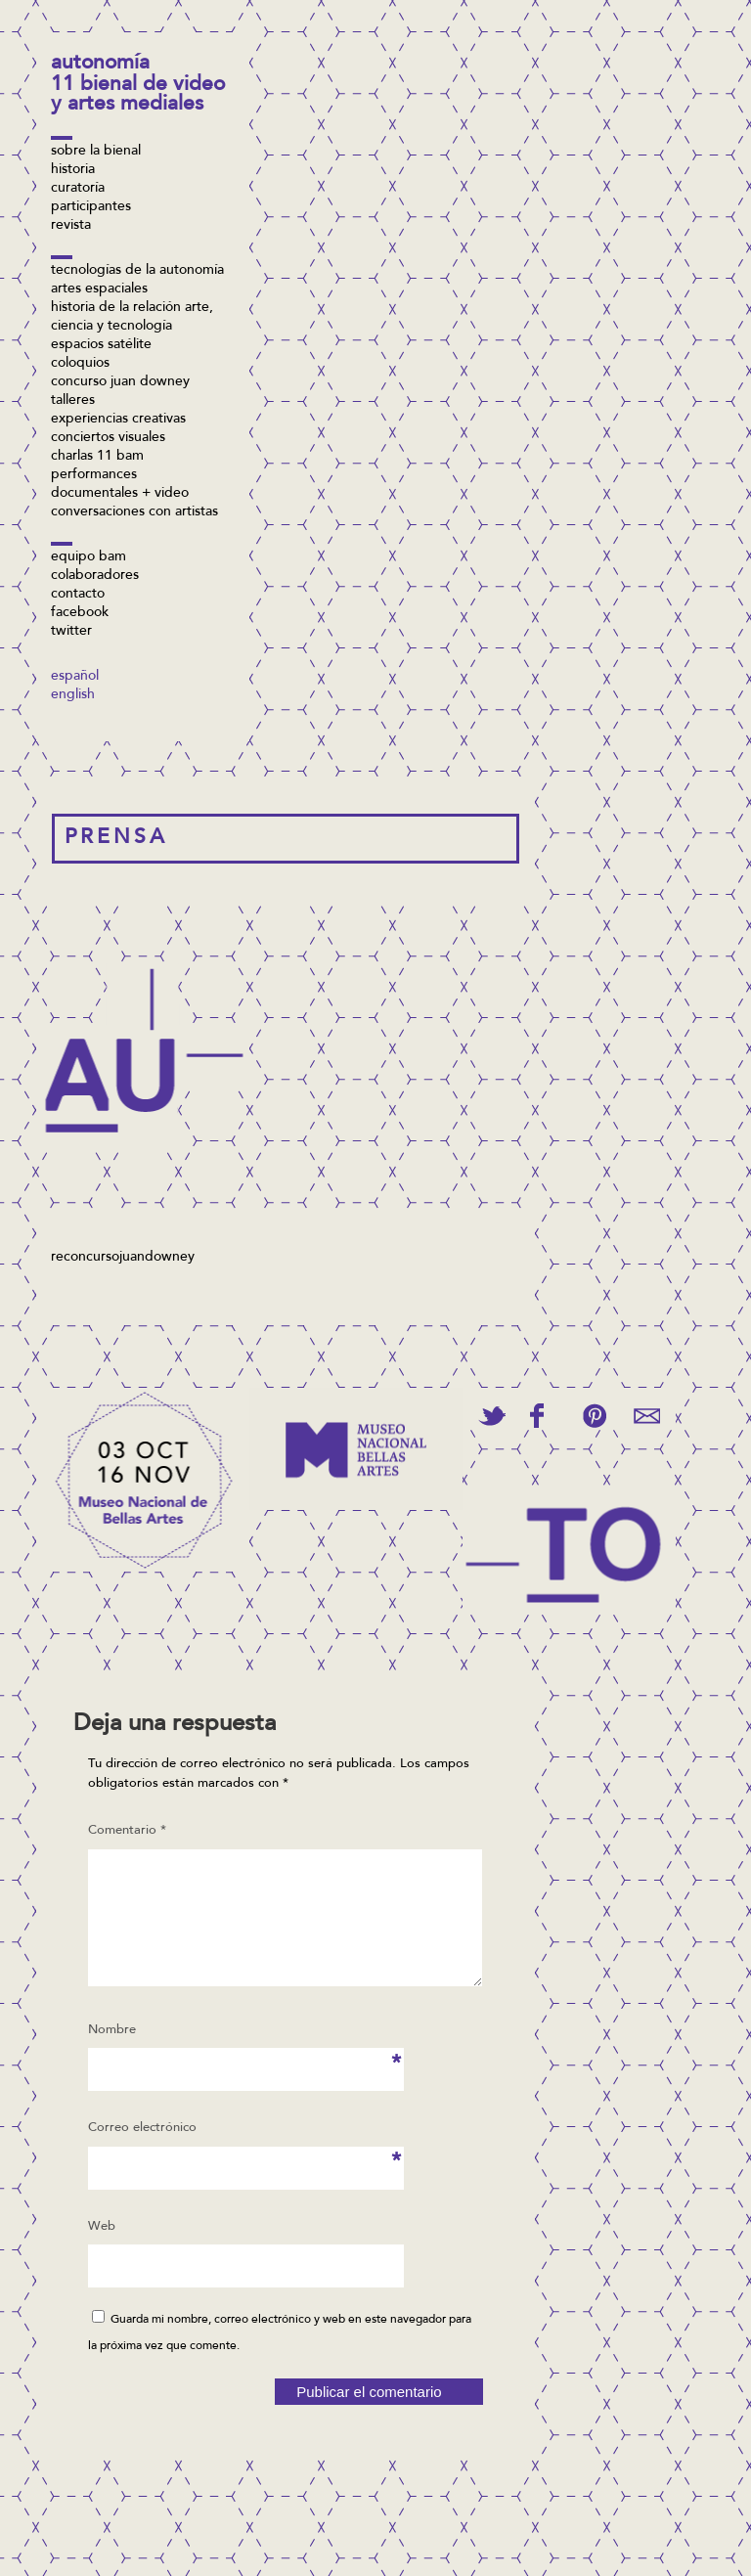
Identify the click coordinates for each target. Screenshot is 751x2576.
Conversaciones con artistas (134, 512)
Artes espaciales (99, 289)
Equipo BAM (88, 557)
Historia (73, 170)
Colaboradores (95, 576)
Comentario (127, 1830)
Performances (94, 475)
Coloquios (80, 364)
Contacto (78, 594)
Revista (71, 226)
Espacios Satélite (101, 345)
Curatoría (78, 189)
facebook (80, 613)
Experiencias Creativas (118, 419)
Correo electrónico (142, 2157)
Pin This (594, 1415)
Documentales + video (120, 494)
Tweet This (492, 1415)
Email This (647, 1415)
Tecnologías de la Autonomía (137, 271)
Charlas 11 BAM (97, 457)
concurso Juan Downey (120, 382)
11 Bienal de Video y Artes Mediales (138, 95)
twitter (71, 632)
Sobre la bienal (96, 151)
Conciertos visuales (108, 438)
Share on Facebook (537, 1415)
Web (101, 2249)
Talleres (73, 401)
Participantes (91, 207)
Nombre (117, 2059)
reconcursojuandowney (123, 1258)
